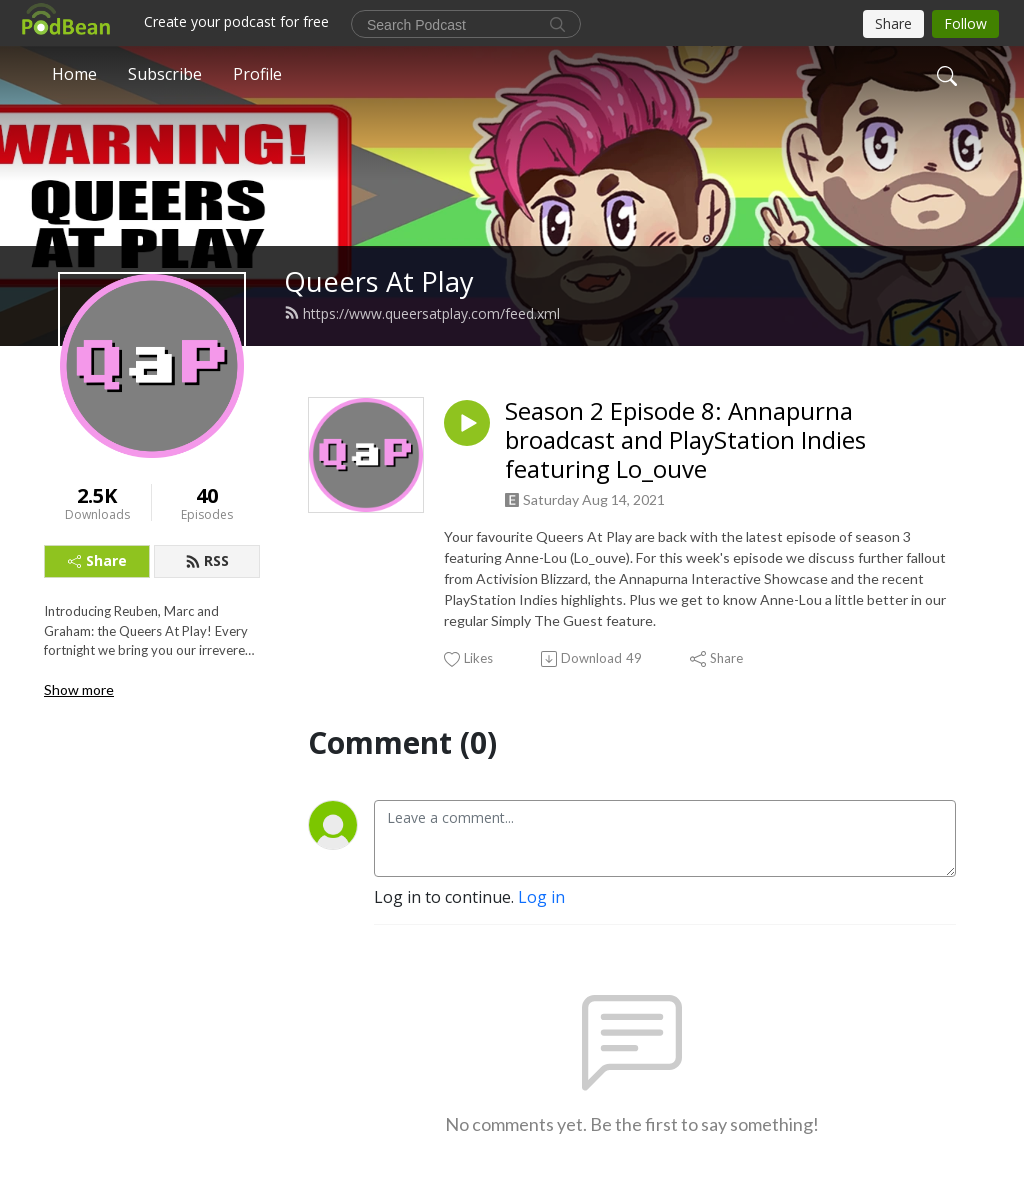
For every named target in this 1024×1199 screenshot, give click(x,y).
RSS (207, 560)
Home (74, 74)
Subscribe (165, 74)
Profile (257, 74)
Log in (541, 897)
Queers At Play (379, 281)
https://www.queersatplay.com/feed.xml (422, 313)
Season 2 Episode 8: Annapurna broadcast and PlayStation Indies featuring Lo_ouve (685, 440)
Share (97, 560)
